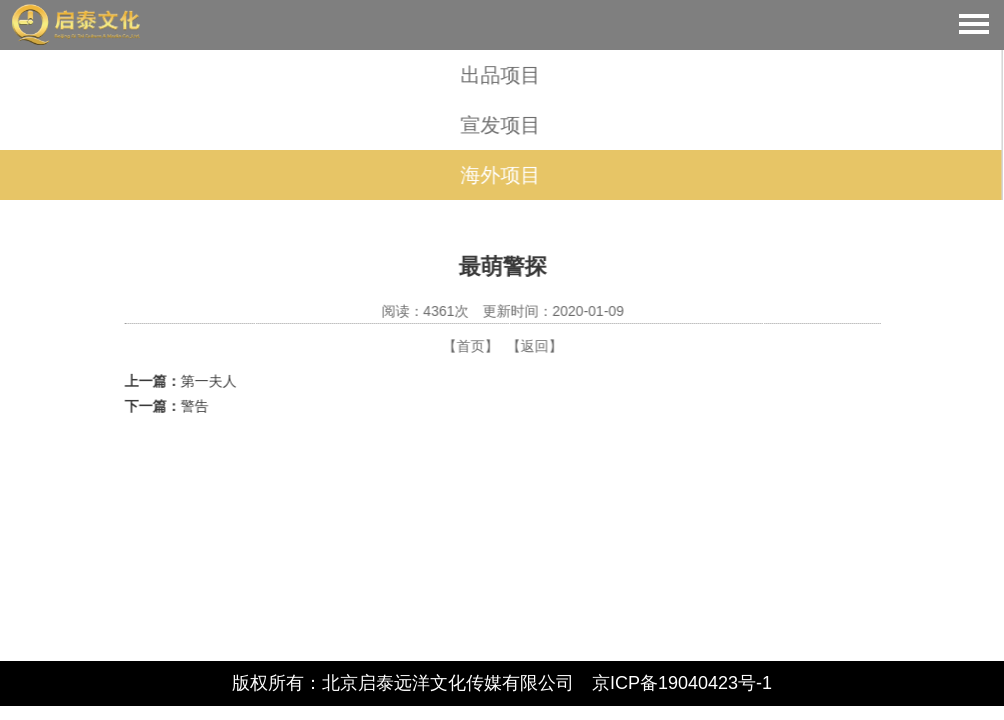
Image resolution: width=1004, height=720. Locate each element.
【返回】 (535, 346)
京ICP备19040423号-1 (682, 683)
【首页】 (471, 346)
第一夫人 (209, 381)
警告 (195, 406)
